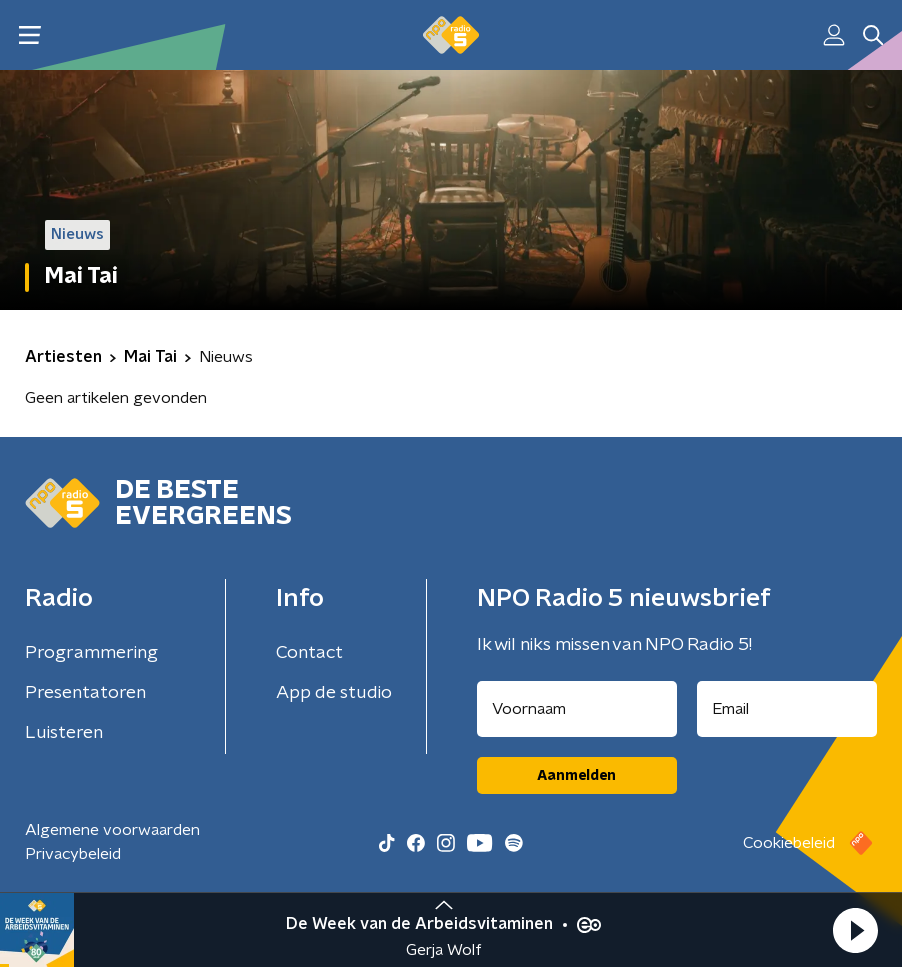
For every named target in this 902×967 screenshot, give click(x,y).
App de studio (334, 693)
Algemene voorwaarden (112, 830)
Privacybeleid (73, 854)
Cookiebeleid (789, 843)
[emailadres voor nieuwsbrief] (787, 709)
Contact (309, 653)
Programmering (91, 653)
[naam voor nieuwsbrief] (577, 709)
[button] (855, 930)
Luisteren (64, 733)
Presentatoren (85, 693)
